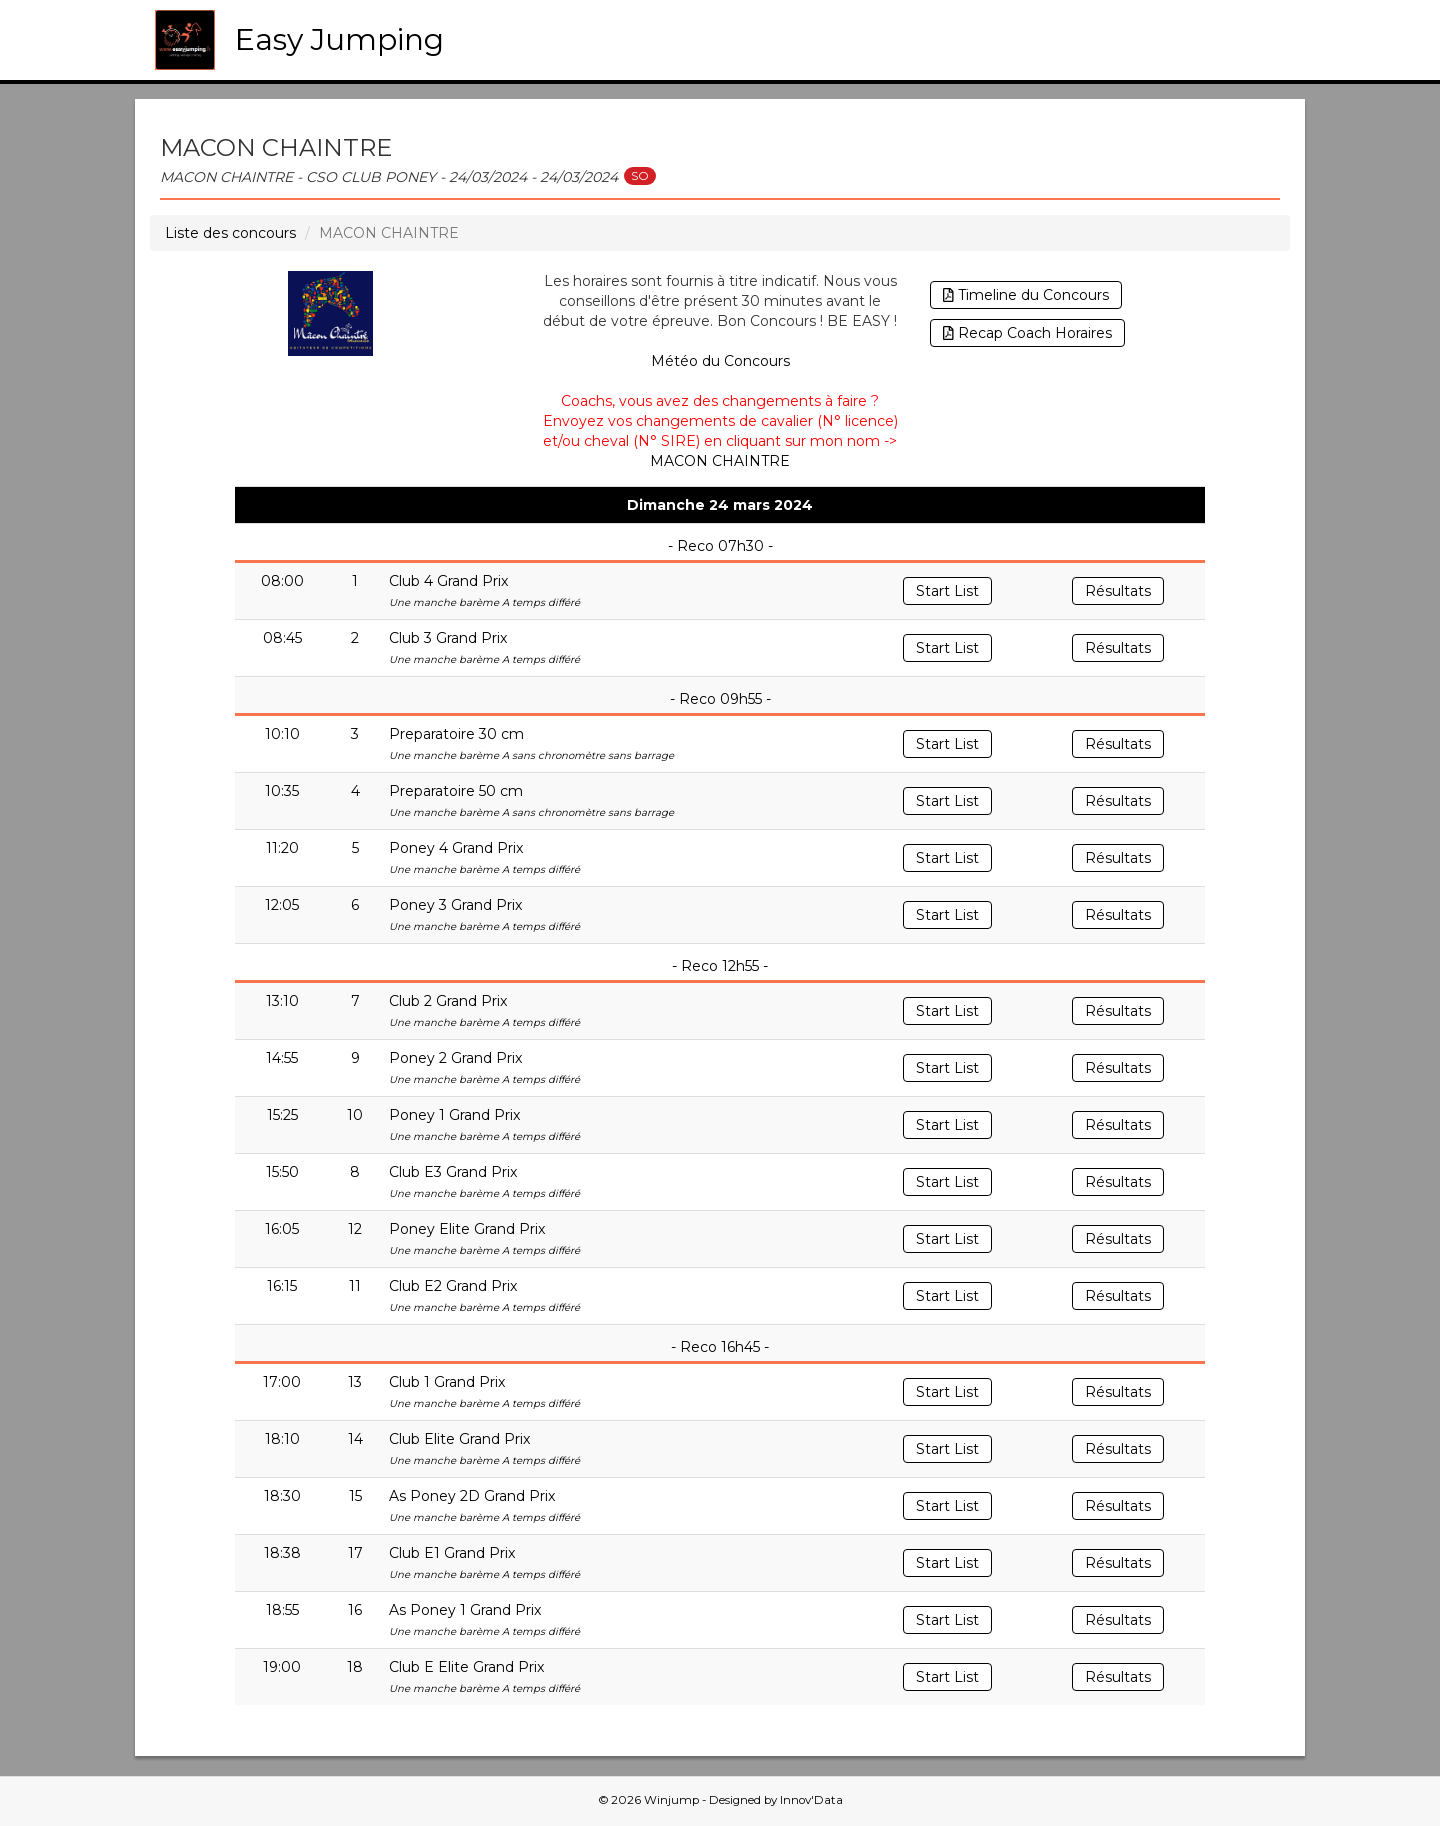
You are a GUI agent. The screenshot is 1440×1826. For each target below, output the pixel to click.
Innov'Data (811, 1800)
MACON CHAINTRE (720, 461)
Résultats (1118, 591)
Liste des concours (230, 233)
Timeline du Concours (1026, 295)
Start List (947, 591)
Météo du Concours (720, 361)
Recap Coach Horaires (1027, 333)
